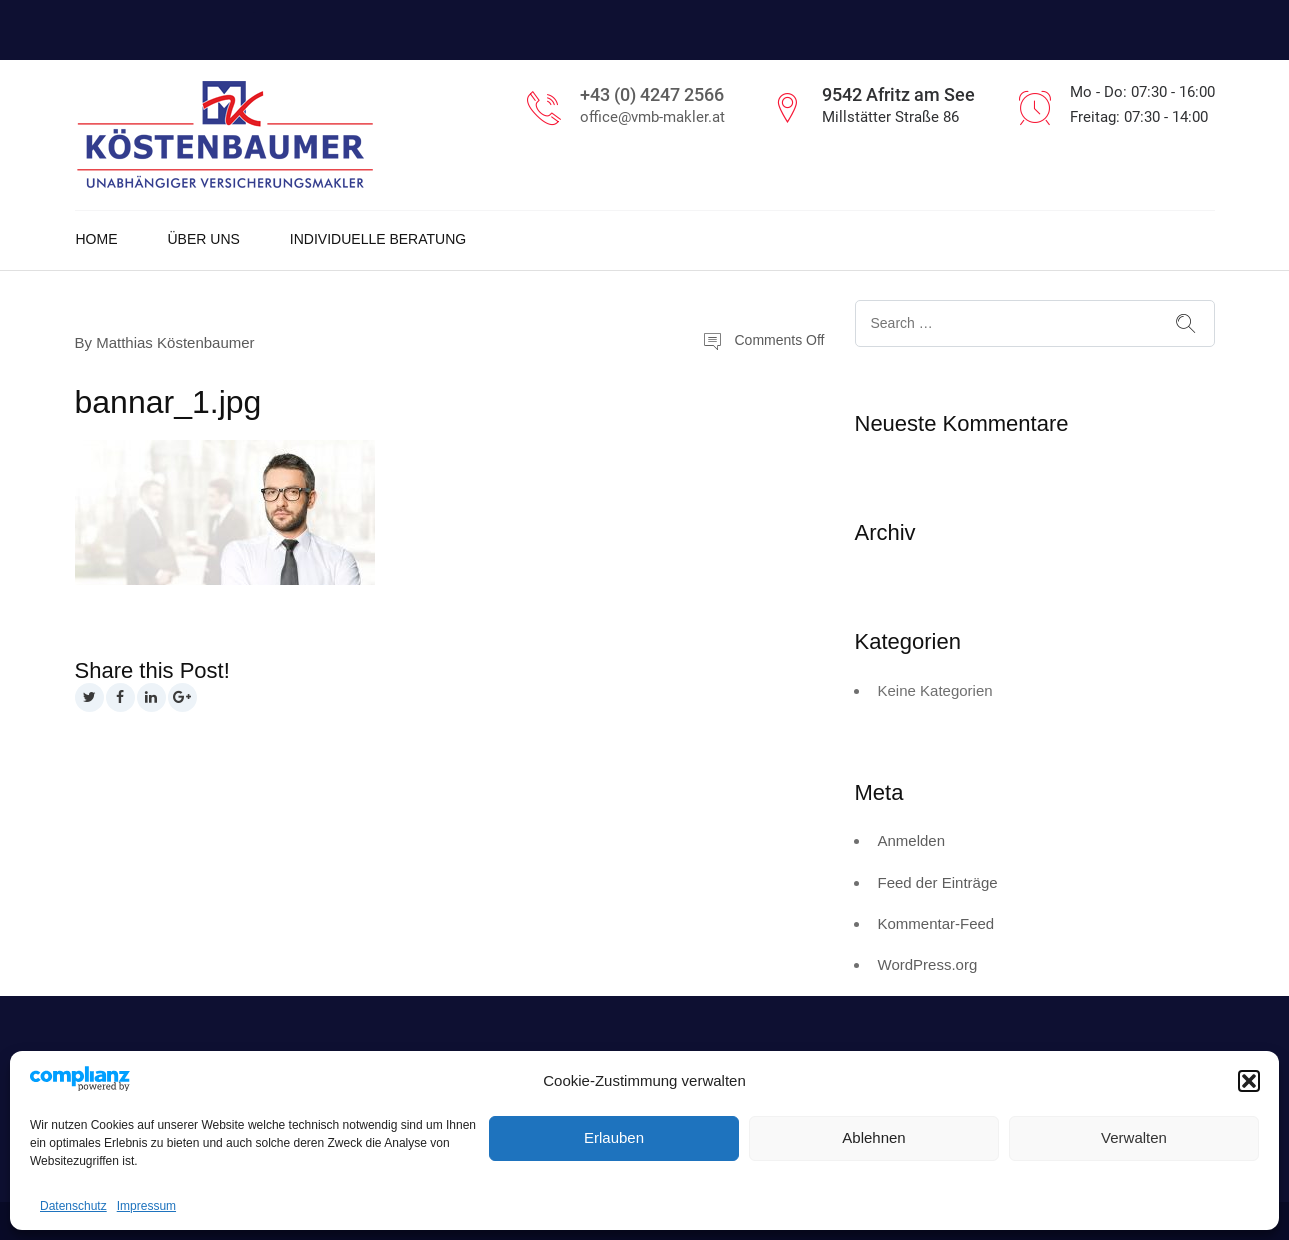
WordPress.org (928, 964)
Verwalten (1134, 1137)
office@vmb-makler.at (652, 117)
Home (97, 239)
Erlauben (614, 1137)
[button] (1249, 1081)
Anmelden (912, 840)
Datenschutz (73, 1206)
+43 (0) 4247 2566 (652, 94)
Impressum (146, 1206)
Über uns (204, 239)
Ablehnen (873, 1137)
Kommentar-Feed (936, 923)
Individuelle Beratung (378, 239)
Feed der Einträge (938, 882)
